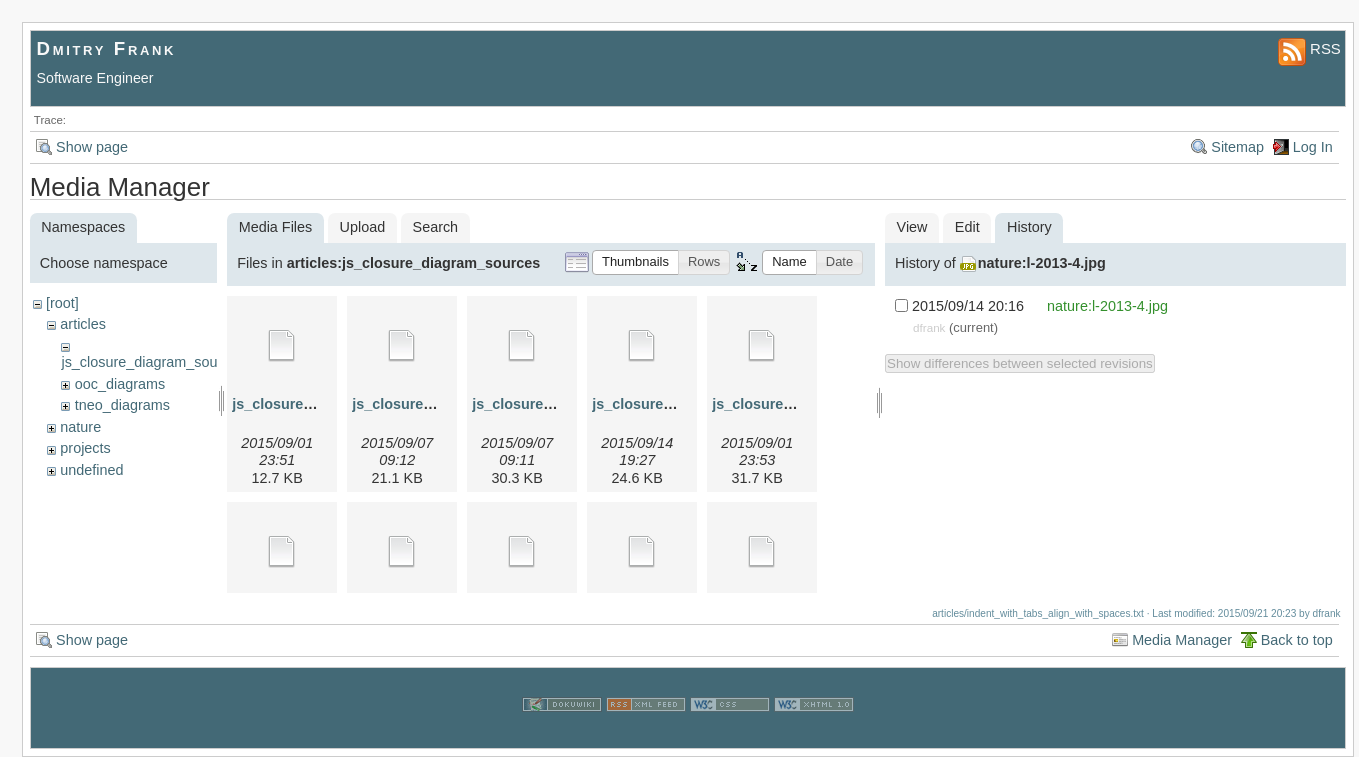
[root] (62, 303)
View (912, 227)
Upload (363, 227)
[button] (635, 262)
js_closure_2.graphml (426, 404)
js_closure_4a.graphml (790, 404)
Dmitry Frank (107, 48)
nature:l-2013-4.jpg (1042, 263)
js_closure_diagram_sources (152, 362)
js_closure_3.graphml (546, 404)
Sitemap (1237, 147)
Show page (92, 147)
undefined (91, 470)
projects (85, 448)
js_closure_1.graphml (306, 404)
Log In (1313, 147)
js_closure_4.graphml (666, 404)
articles (83, 324)
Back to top (1297, 640)
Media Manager (1182, 640)
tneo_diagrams (122, 405)
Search (436, 227)
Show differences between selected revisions (1020, 363)
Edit (967, 227)
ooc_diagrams (120, 384)
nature (80, 427)
